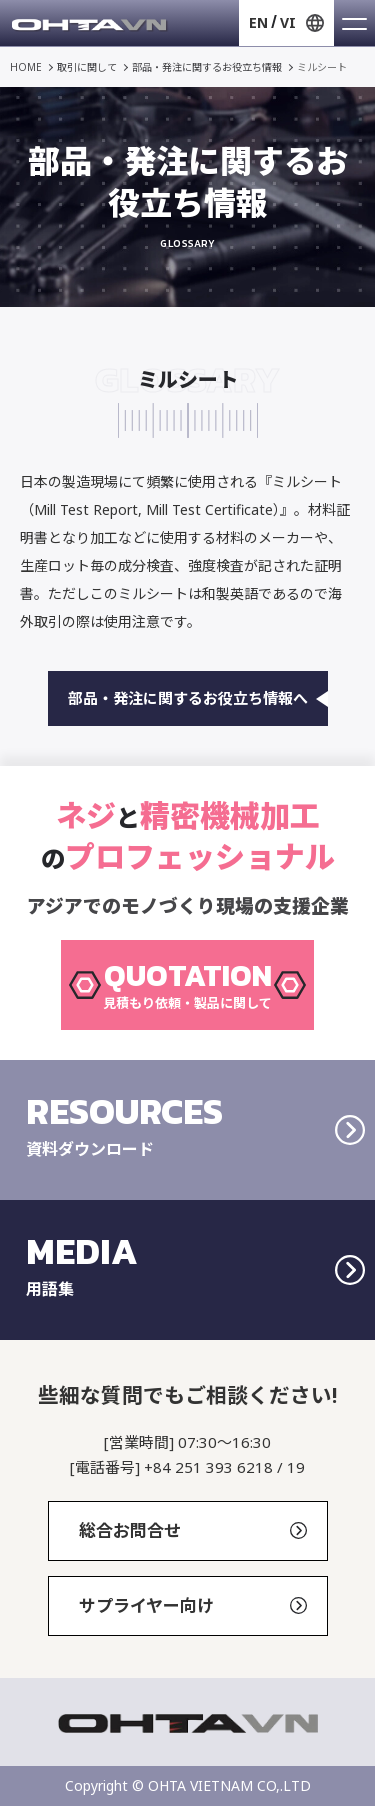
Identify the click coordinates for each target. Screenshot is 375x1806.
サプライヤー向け (193, 1605)
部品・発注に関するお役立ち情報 (207, 67)
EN (258, 22)
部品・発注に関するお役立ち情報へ (198, 698)
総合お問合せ (193, 1530)
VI (288, 22)
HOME (26, 67)
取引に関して (87, 67)
